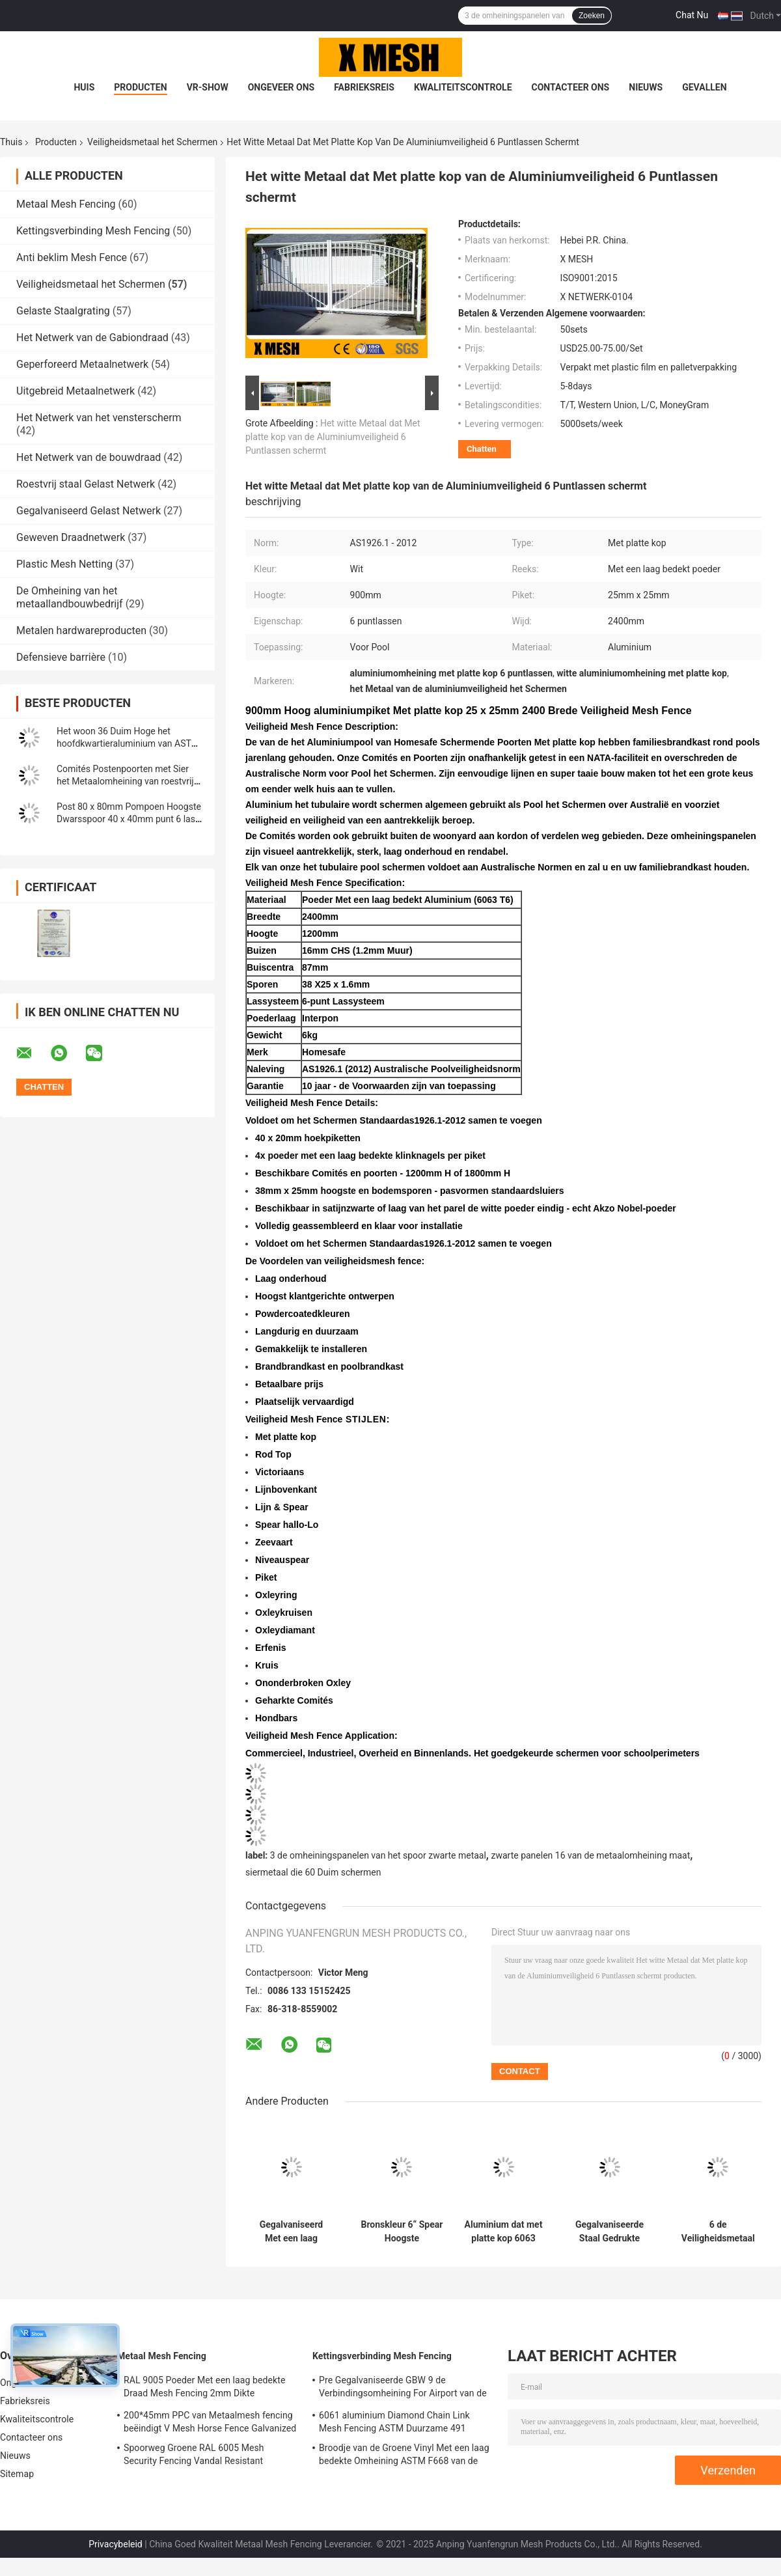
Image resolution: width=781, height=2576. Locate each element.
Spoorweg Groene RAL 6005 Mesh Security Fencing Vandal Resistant (194, 2454)
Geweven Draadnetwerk (70, 537)
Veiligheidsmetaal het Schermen (152, 142)
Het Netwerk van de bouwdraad (88, 457)
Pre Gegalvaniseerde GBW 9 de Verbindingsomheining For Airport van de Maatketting (403, 2388)
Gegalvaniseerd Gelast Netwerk (88, 511)
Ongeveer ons (281, 87)
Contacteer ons (571, 87)
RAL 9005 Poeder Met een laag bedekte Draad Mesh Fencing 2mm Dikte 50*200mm (204, 2388)
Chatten (482, 449)
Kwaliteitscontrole (463, 87)
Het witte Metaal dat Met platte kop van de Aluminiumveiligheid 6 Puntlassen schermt (332, 437)
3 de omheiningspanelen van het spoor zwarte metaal (378, 1855)
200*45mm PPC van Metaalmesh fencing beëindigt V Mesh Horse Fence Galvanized (210, 2421)
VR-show (207, 87)
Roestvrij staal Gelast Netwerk (85, 484)
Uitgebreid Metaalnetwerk (75, 391)
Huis (84, 87)
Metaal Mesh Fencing (66, 204)
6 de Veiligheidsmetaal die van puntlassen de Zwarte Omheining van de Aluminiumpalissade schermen (718, 2231)
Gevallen (704, 87)
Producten (140, 87)
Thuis (11, 142)
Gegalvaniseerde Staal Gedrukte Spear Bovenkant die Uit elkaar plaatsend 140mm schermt (610, 2231)
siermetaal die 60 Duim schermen (313, 1872)
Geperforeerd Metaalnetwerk (82, 364)
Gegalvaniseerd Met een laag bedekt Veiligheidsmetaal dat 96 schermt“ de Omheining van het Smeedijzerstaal (292, 2231)
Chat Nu (692, 15)
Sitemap (17, 2474)
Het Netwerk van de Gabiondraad (92, 337)
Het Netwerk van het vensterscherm (99, 417)
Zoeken (592, 15)
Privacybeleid (116, 2544)
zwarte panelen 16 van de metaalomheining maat (590, 1855)
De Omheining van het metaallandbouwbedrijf (69, 597)
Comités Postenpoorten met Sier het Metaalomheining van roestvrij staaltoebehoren (125, 781)
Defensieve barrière (60, 657)
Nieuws (646, 87)
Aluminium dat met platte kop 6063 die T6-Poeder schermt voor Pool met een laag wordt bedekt (503, 2231)
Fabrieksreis (364, 87)
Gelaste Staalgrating (63, 311)
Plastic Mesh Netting (64, 564)
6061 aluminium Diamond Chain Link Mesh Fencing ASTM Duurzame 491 (394, 2421)
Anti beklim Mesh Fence (71, 257)
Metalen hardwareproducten (81, 630)
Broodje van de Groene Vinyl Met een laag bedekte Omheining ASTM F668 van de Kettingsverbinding (404, 2456)
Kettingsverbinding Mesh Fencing (93, 231)
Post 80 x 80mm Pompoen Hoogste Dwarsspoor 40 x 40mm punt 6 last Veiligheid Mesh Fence (129, 819)
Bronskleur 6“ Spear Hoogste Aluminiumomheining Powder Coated (402, 2231)
